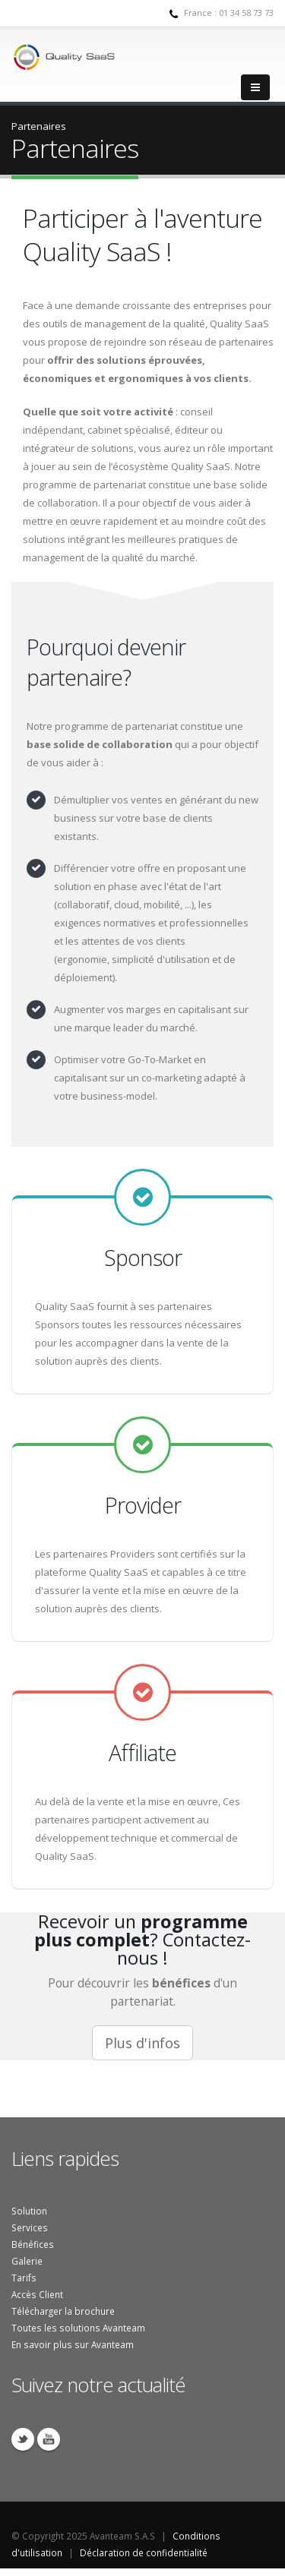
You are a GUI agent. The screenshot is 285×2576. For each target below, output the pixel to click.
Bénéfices (32, 2244)
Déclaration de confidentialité (143, 2552)
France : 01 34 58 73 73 (229, 12)
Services (29, 2227)
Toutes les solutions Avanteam (78, 2328)
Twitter (22, 2439)
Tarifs (23, 2277)
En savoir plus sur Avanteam (72, 2344)
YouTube (48, 2439)
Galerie (27, 2261)
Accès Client (37, 2294)
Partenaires (38, 126)
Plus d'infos (142, 2043)
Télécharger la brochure (63, 2311)
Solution (29, 2211)
